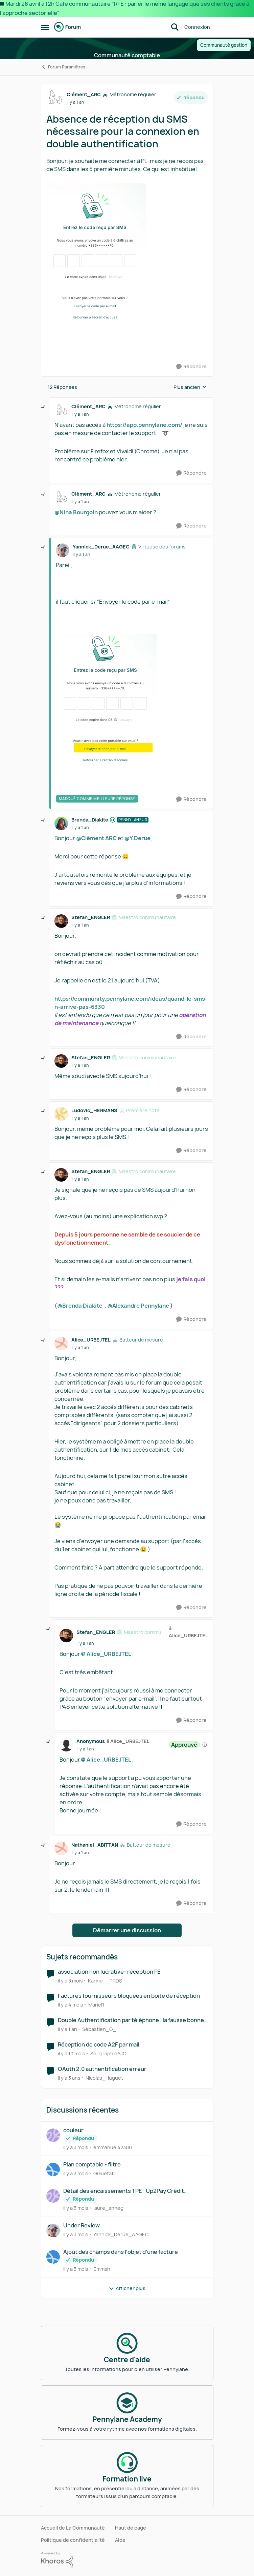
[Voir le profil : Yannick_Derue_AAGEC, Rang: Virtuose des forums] (62, 550)
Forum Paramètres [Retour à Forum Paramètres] (63, 67)
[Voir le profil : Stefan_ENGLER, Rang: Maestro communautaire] (61, 921)
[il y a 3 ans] (69, 2077)
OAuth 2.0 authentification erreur (102, 2069)
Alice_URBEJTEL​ (109, 1654)
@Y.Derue (137, 838)
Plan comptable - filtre (92, 2164)
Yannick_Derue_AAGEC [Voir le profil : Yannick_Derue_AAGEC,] (121, 2234)
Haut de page (130, 2528)
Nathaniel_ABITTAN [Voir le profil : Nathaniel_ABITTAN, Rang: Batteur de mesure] (94, 1845)
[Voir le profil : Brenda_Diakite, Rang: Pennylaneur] (61, 823)
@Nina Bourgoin (76, 512)
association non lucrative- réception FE (109, 1971)
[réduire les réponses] (43, 407)
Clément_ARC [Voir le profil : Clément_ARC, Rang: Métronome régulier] (84, 94)
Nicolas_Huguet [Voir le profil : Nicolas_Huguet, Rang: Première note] (104, 2078)
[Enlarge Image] (127, 260)
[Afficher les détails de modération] (204, 1744)
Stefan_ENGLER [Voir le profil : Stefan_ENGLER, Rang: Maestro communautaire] (90, 917)
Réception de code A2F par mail (98, 2044)
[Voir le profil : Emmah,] (53, 2257)
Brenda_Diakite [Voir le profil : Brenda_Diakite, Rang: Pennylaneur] (89, 819)
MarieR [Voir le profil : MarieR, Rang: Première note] (96, 2004)
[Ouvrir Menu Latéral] (45, 27)
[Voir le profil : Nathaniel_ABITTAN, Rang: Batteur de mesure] (61, 1848)
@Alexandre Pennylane (138, 1305)
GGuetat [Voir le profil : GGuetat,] (103, 2173)
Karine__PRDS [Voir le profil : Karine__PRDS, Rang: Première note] (105, 1980)
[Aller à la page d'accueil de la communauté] (67, 27)
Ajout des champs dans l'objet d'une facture (120, 2252)
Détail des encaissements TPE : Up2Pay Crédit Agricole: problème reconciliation (123, 2191)
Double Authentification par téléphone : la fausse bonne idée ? (131, 2020)
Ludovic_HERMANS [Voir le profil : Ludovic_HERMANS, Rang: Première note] (94, 1110)
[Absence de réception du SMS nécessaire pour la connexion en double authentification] (80, 414)
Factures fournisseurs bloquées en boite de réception (129, 1995)
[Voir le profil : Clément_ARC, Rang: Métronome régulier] (54, 97)
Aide (120, 2540)
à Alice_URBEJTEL (188, 1632)
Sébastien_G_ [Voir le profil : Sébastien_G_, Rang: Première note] (99, 2029)
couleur (73, 2130)
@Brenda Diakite (79, 1305)
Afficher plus (127, 2288)
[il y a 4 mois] (70, 2004)
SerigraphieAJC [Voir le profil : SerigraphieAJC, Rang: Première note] (108, 2053)
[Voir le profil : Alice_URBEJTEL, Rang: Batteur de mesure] (61, 1343)
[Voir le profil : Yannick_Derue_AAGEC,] (53, 2230)
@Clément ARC (96, 838)
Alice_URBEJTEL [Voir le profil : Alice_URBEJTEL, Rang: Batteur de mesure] (91, 1339)
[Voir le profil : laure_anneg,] (53, 2196)
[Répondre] (191, 366)
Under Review (81, 2225)
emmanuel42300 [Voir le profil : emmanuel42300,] (112, 2147)
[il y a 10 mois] (71, 2053)
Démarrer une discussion (127, 1930)
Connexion (197, 27)
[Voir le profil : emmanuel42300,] (53, 2135)
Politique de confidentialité (73, 2540)
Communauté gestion (223, 45)
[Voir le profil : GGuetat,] (53, 2169)
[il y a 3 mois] (70, 1980)
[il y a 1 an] (67, 2029)
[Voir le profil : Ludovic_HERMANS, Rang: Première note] (61, 1114)
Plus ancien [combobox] (190, 387)
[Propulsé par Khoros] (127, 2560)
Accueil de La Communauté (73, 2528)
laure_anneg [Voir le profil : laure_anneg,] (108, 2208)
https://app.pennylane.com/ (144, 425)
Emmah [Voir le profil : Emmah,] (101, 2269)
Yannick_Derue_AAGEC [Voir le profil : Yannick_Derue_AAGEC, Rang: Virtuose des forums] (101, 546)
